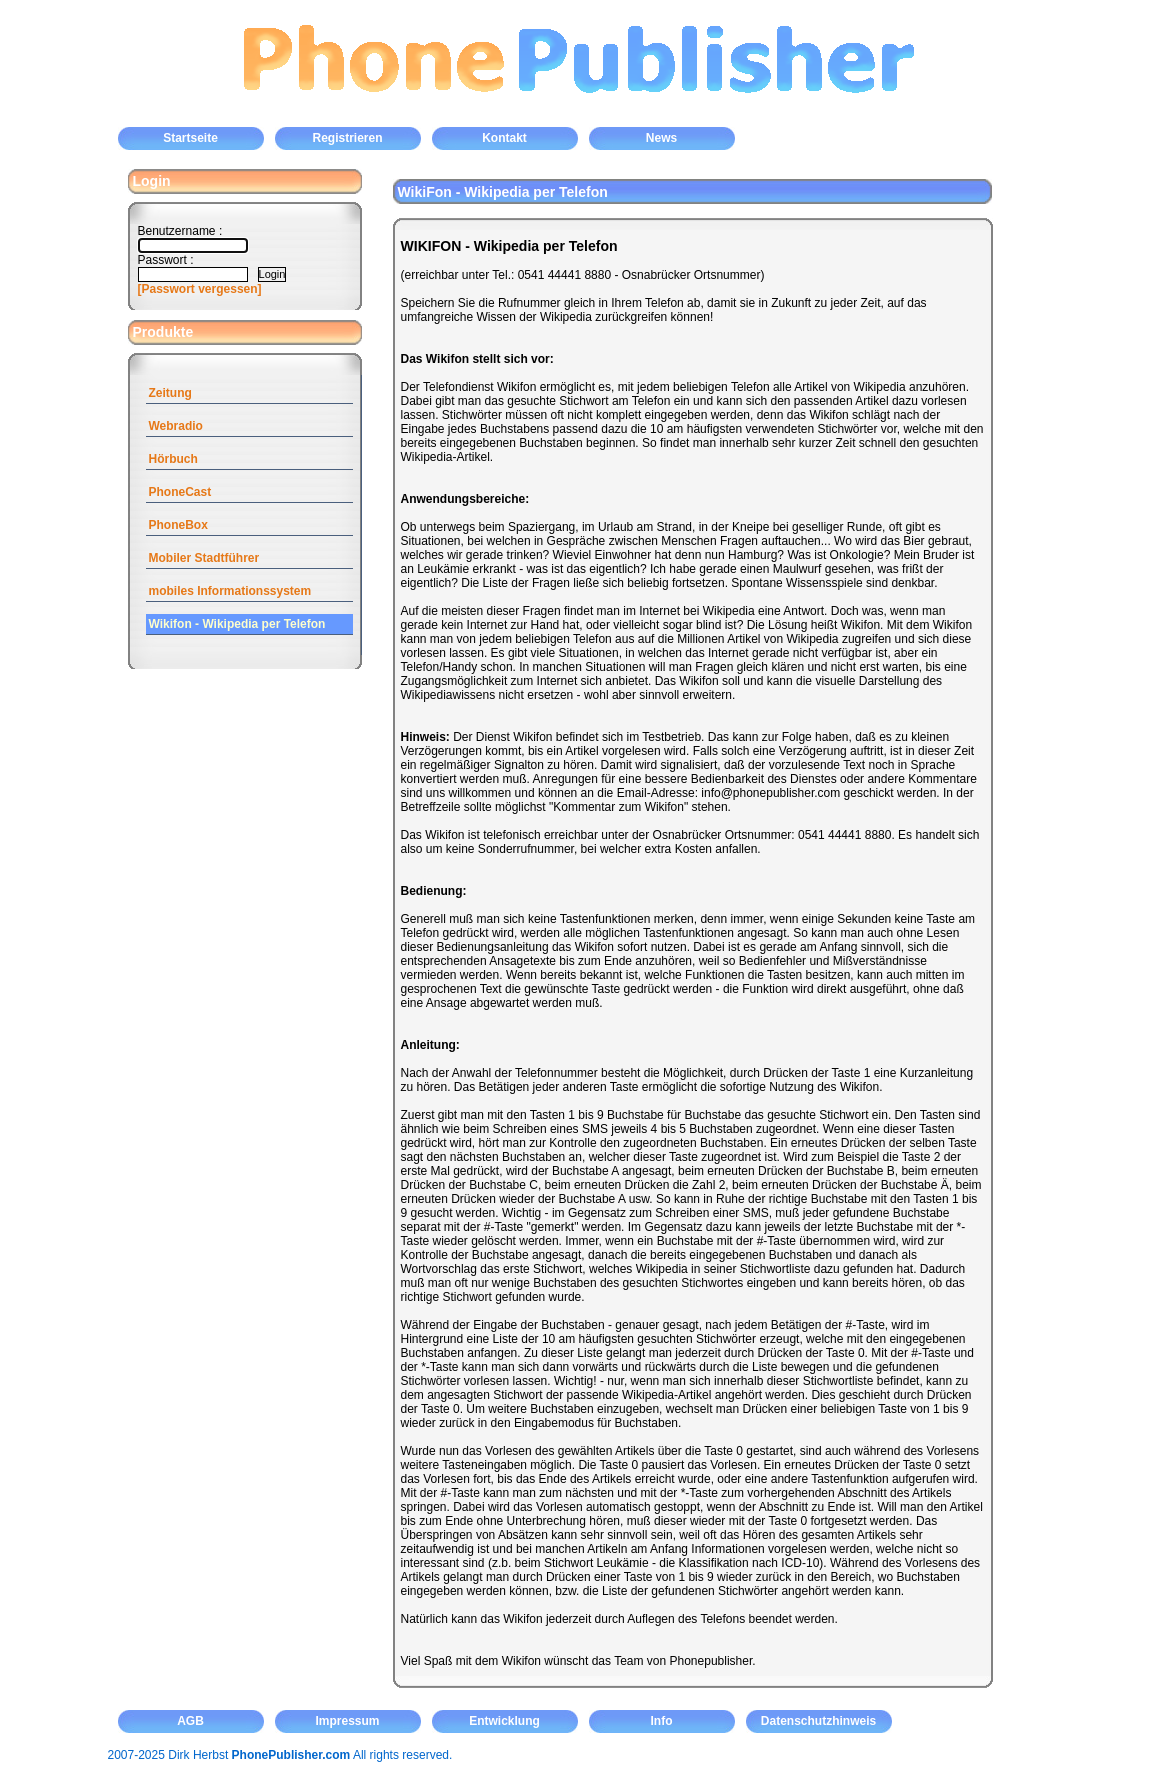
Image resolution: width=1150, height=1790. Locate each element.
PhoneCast (180, 492)
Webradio (176, 426)
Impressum (347, 1721)
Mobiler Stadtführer (204, 558)
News (661, 138)
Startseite (190, 138)
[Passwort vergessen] (200, 289)
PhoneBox (178, 525)
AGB (190, 1721)
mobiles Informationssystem (230, 591)
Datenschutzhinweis (818, 1721)
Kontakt (504, 138)
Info (662, 1721)
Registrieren (347, 138)
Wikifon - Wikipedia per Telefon (237, 624)
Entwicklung (504, 1721)
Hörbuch (173, 459)
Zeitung (170, 393)
